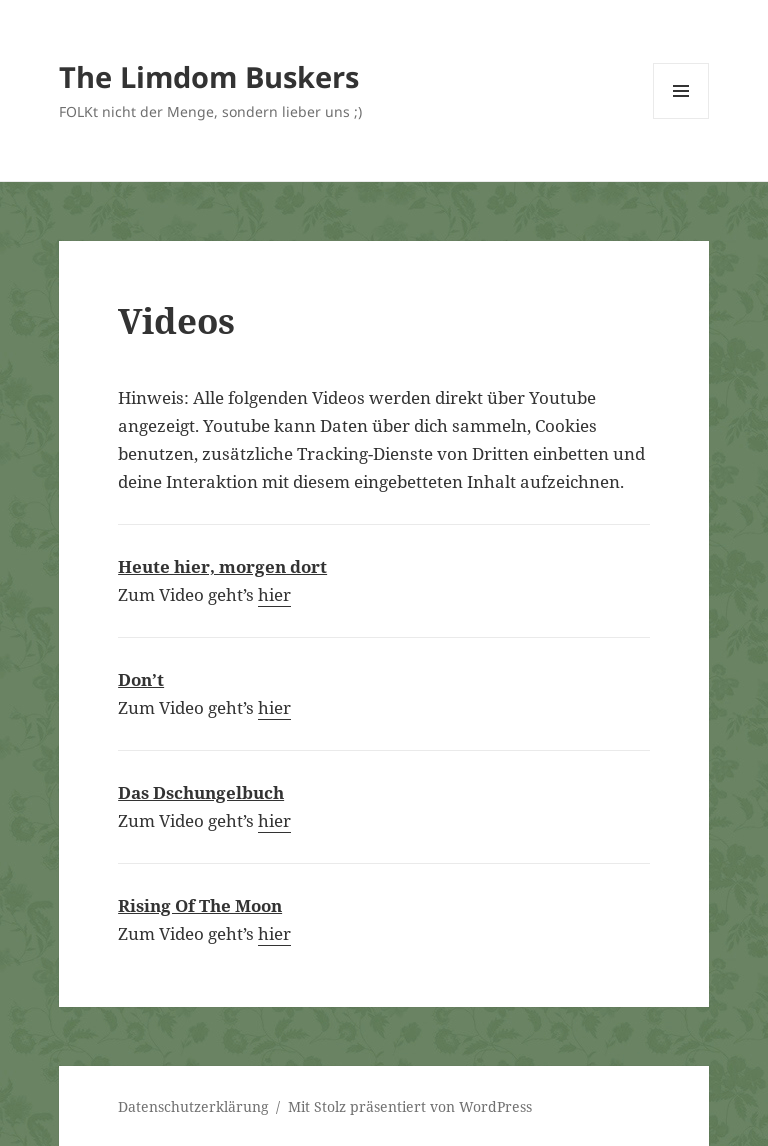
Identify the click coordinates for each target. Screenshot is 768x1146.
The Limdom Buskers (209, 76)
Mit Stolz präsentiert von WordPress (410, 1106)
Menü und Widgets (681, 118)
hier (274, 594)
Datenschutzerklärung (193, 1106)
